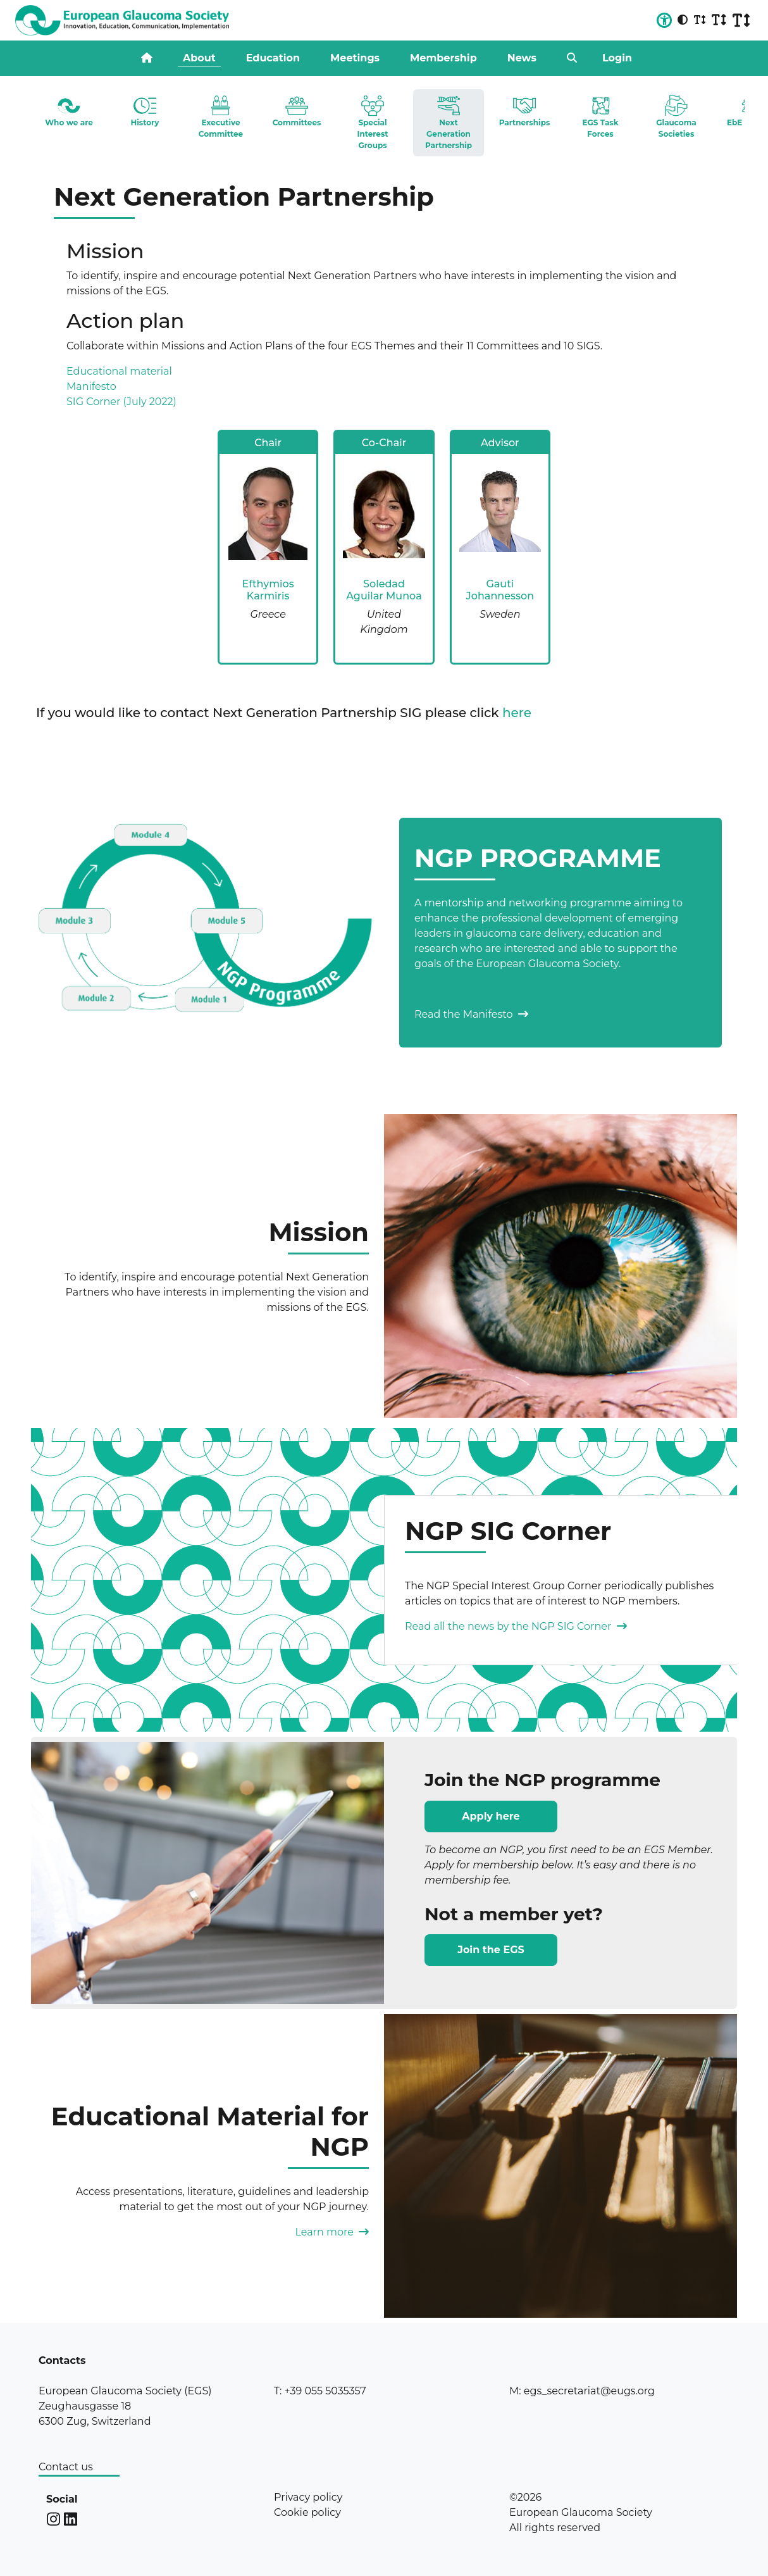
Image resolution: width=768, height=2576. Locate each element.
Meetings (355, 58)
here (516, 712)
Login (617, 58)
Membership (443, 58)
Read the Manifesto (471, 1014)
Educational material (119, 371)
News (521, 58)
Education (273, 58)
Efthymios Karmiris (268, 590)
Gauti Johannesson (500, 590)
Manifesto (91, 386)
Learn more (332, 2232)
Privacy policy (308, 2497)
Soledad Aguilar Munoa (384, 590)
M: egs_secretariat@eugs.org (582, 2391)
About (199, 58)
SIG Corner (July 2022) (121, 402)
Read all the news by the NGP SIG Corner (516, 1626)
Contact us (66, 2467)
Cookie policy (307, 2512)
